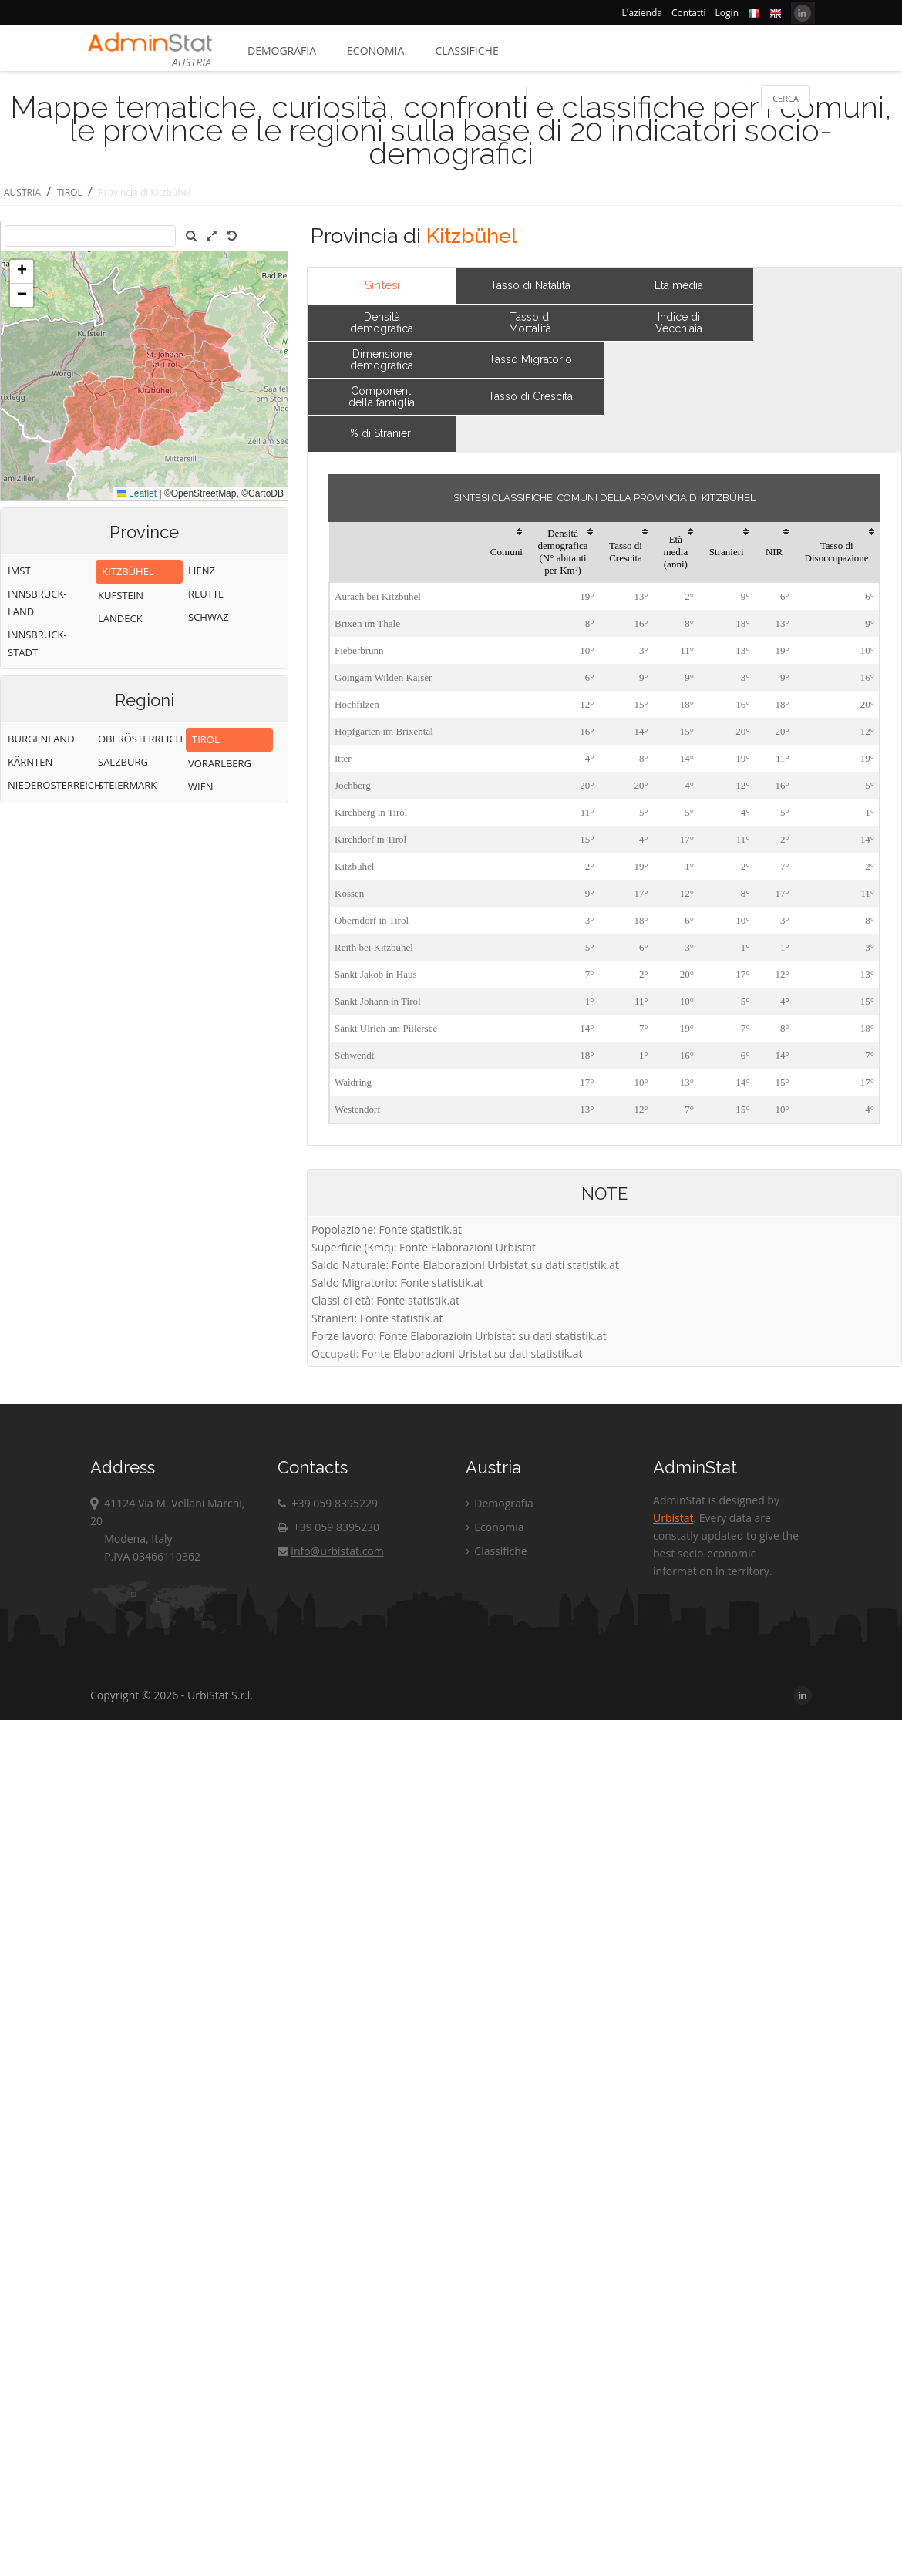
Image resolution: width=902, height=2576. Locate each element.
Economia (375, 50)
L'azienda (642, 12)
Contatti (688, 12)
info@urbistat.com (330, 1551)
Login (727, 12)
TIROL (69, 192)
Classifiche (466, 50)
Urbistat (673, 1517)
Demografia (281, 50)
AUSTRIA (22, 192)
